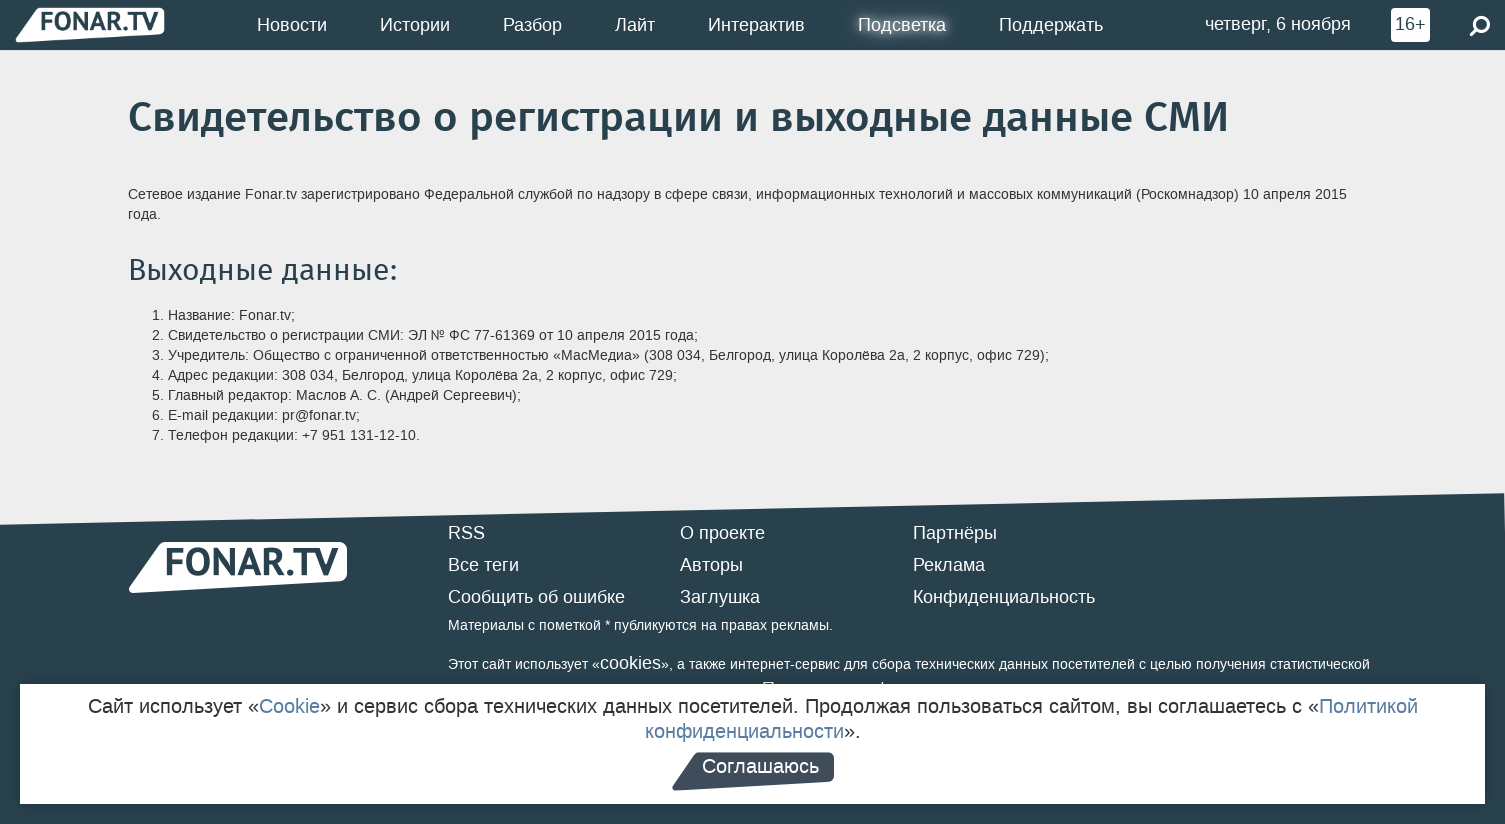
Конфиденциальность (1004, 597)
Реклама (949, 565)
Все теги (483, 565)
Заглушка (720, 597)
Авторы (711, 565)
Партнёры (955, 533)
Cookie (289, 706)
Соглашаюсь (760, 766)
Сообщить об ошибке (536, 597)
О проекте (722, 533)
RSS (466, 533)
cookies (630, 663)
